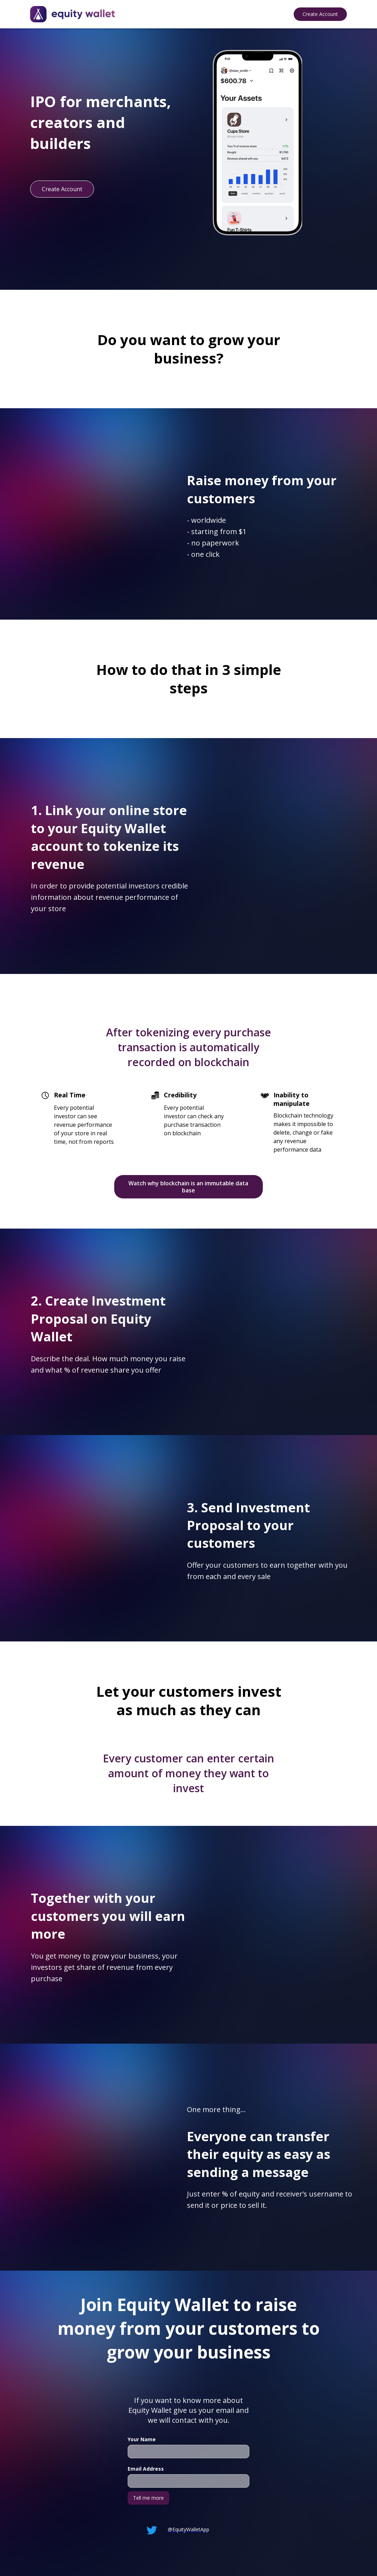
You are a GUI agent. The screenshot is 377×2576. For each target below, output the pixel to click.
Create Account (320, 14)
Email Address (146, 2468)
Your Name (142, 2439)
